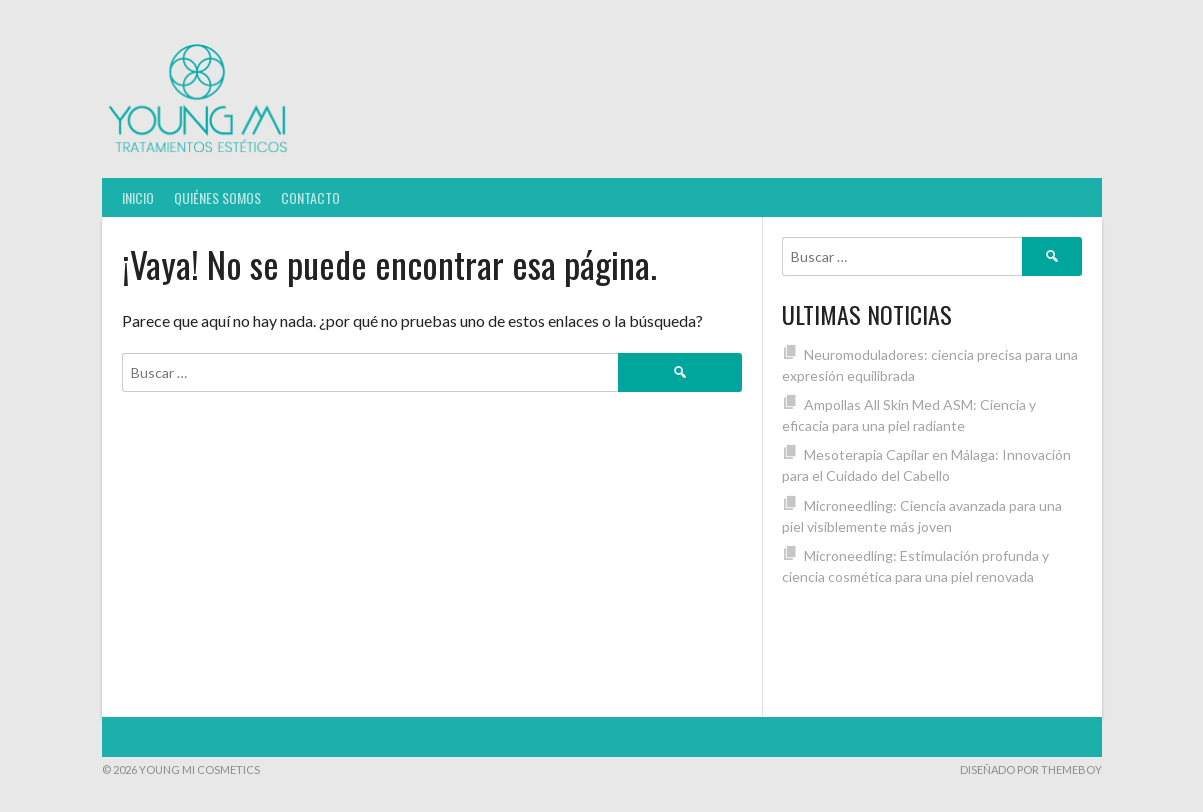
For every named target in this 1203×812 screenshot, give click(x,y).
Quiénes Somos (217, 197)
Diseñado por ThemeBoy (1031, 769)
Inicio (138, 197)
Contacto (310, 197)
